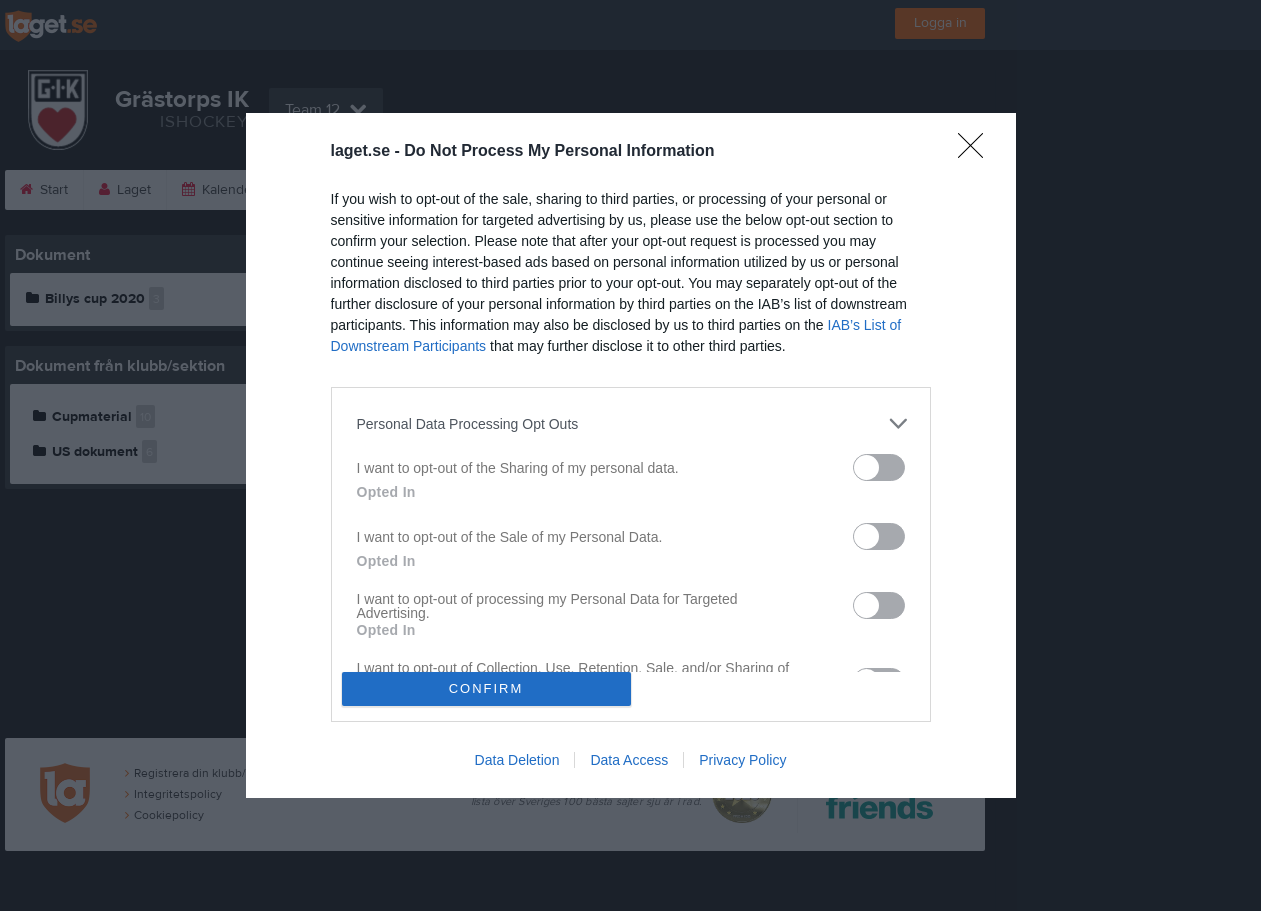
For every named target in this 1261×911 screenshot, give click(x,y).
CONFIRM (486, 688)
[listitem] (631, 423)
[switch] (879, 467)
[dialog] (631, 455)
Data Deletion (517, 760)
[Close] (977, 152)
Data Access (629, 760)
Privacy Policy (742, 760)
